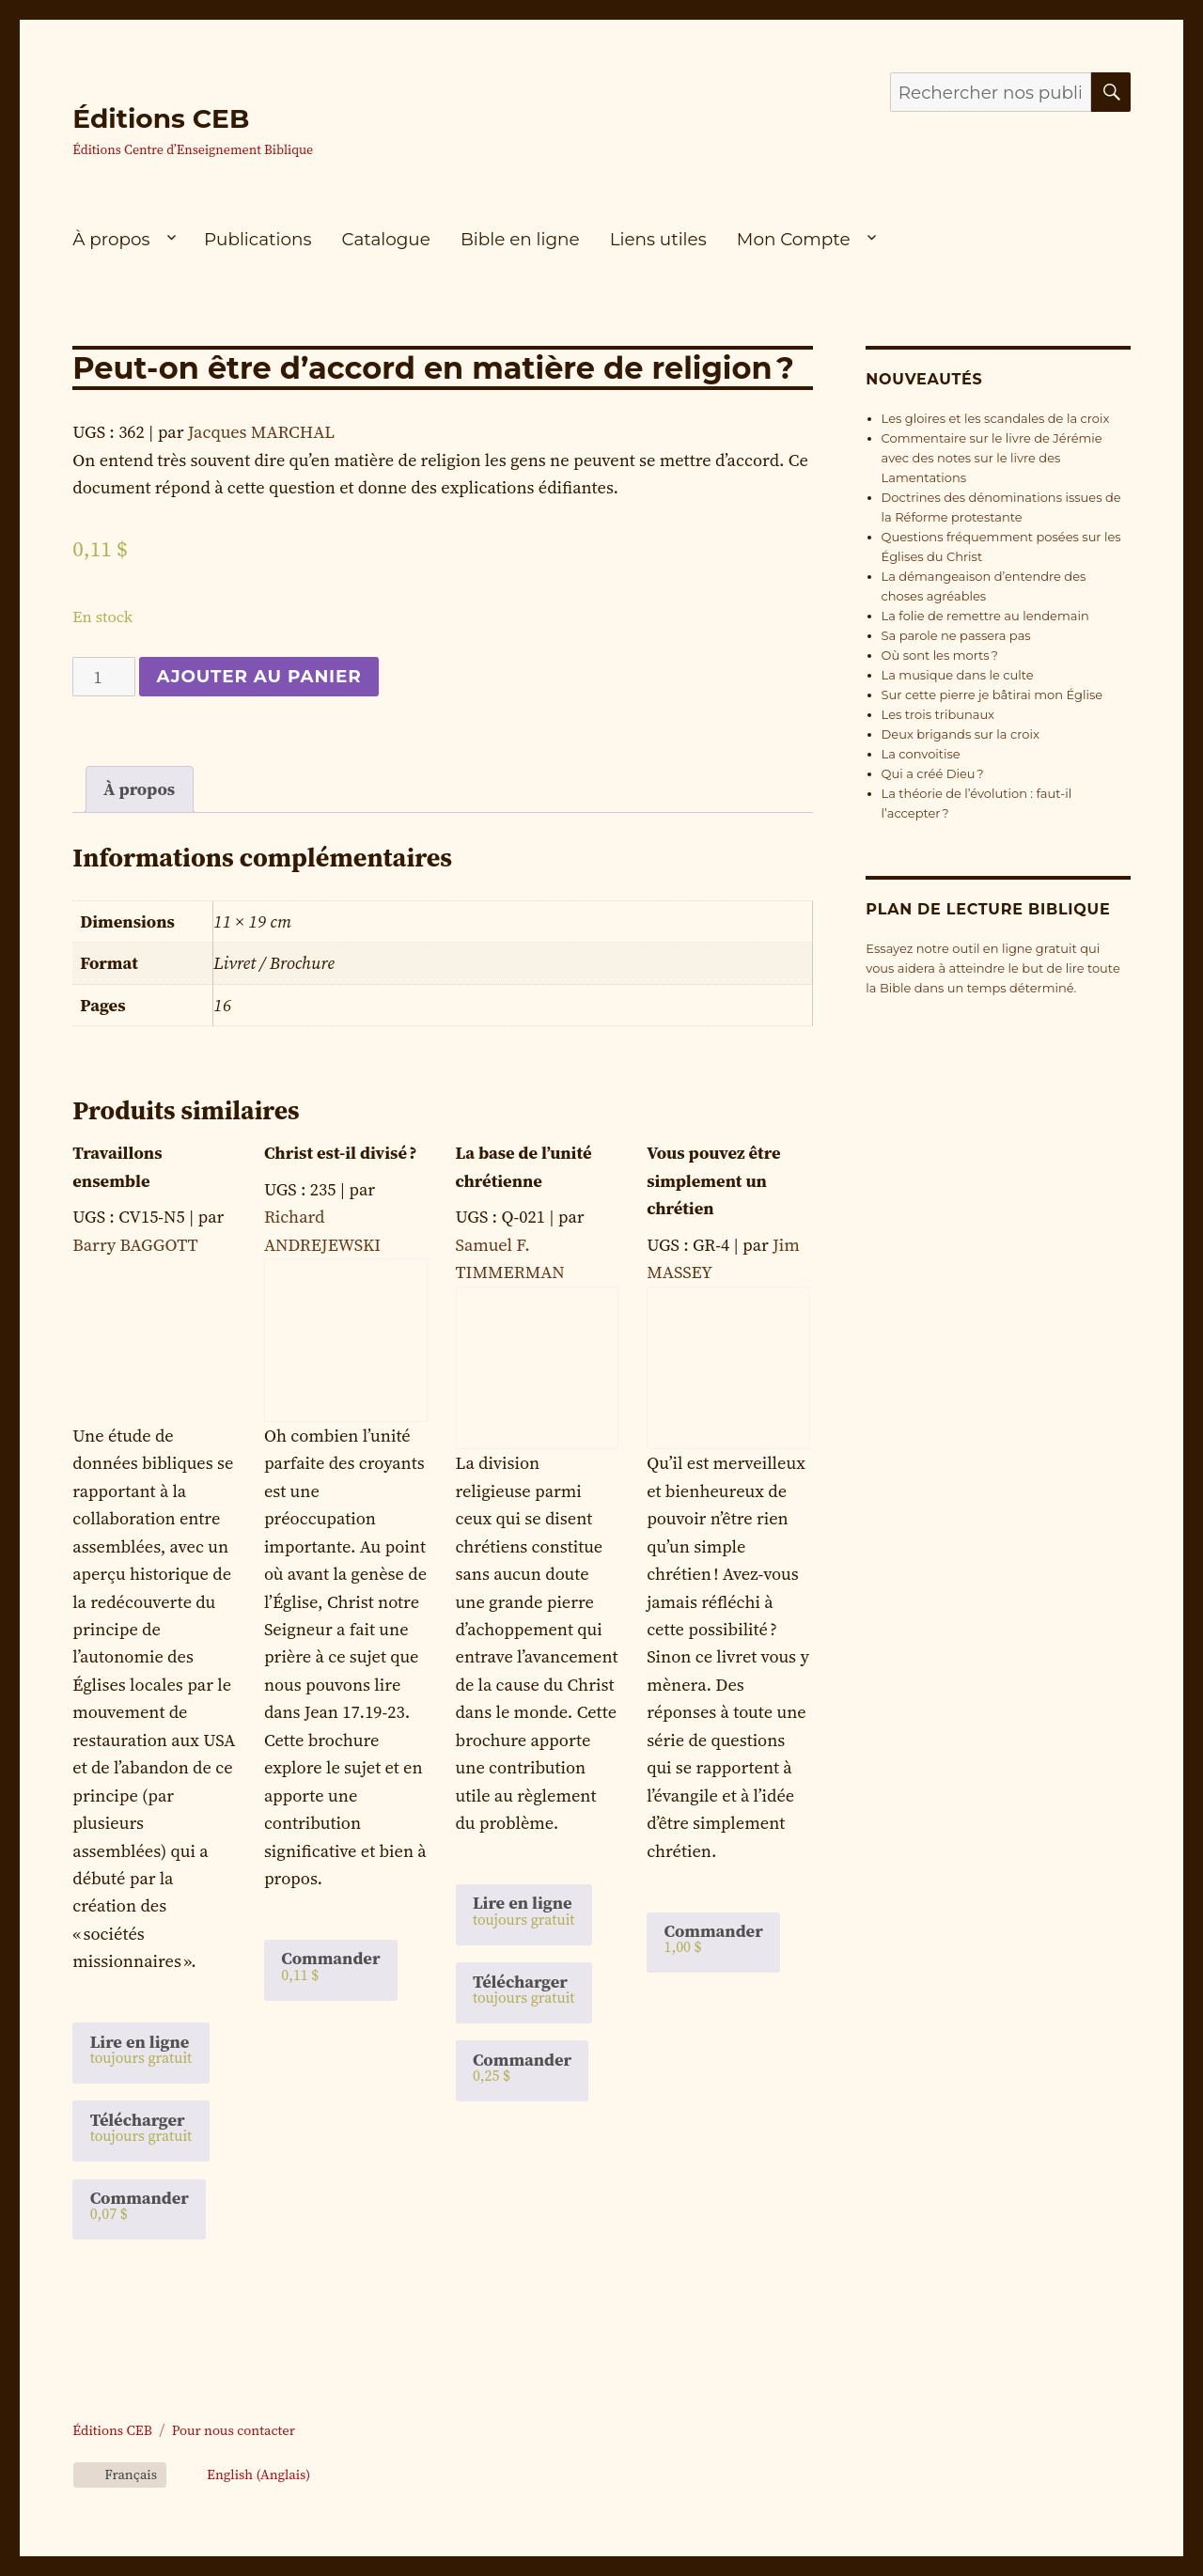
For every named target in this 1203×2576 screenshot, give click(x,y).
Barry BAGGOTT (134, 1245)
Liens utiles (658, 239)
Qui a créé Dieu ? (933, 773)
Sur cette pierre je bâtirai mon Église (992, 694)
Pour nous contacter (233, 2430)
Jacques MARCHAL (261, 432)
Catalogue (386, 239)
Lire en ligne (141, 2049)
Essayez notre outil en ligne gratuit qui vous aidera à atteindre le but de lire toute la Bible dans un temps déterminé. (992, 968)
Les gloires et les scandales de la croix (996, 418)
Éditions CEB (160, 118)
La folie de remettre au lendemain (985, 615)
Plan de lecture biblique (988, 909)
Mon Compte (794, 239)
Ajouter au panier (258, 676)
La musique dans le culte (958, 674)
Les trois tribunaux (938, 714)
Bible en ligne (520, 239)
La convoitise (921, 753)
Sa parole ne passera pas (956, 635)
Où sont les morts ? (940, 655)
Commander (139, 2205)
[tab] (140, 789)
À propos (110, 239)
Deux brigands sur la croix (960, 734)
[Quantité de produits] (103, 676)
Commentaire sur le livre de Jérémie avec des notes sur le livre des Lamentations (992, 457)
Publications (257, 239)
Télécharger (141, 2127)
